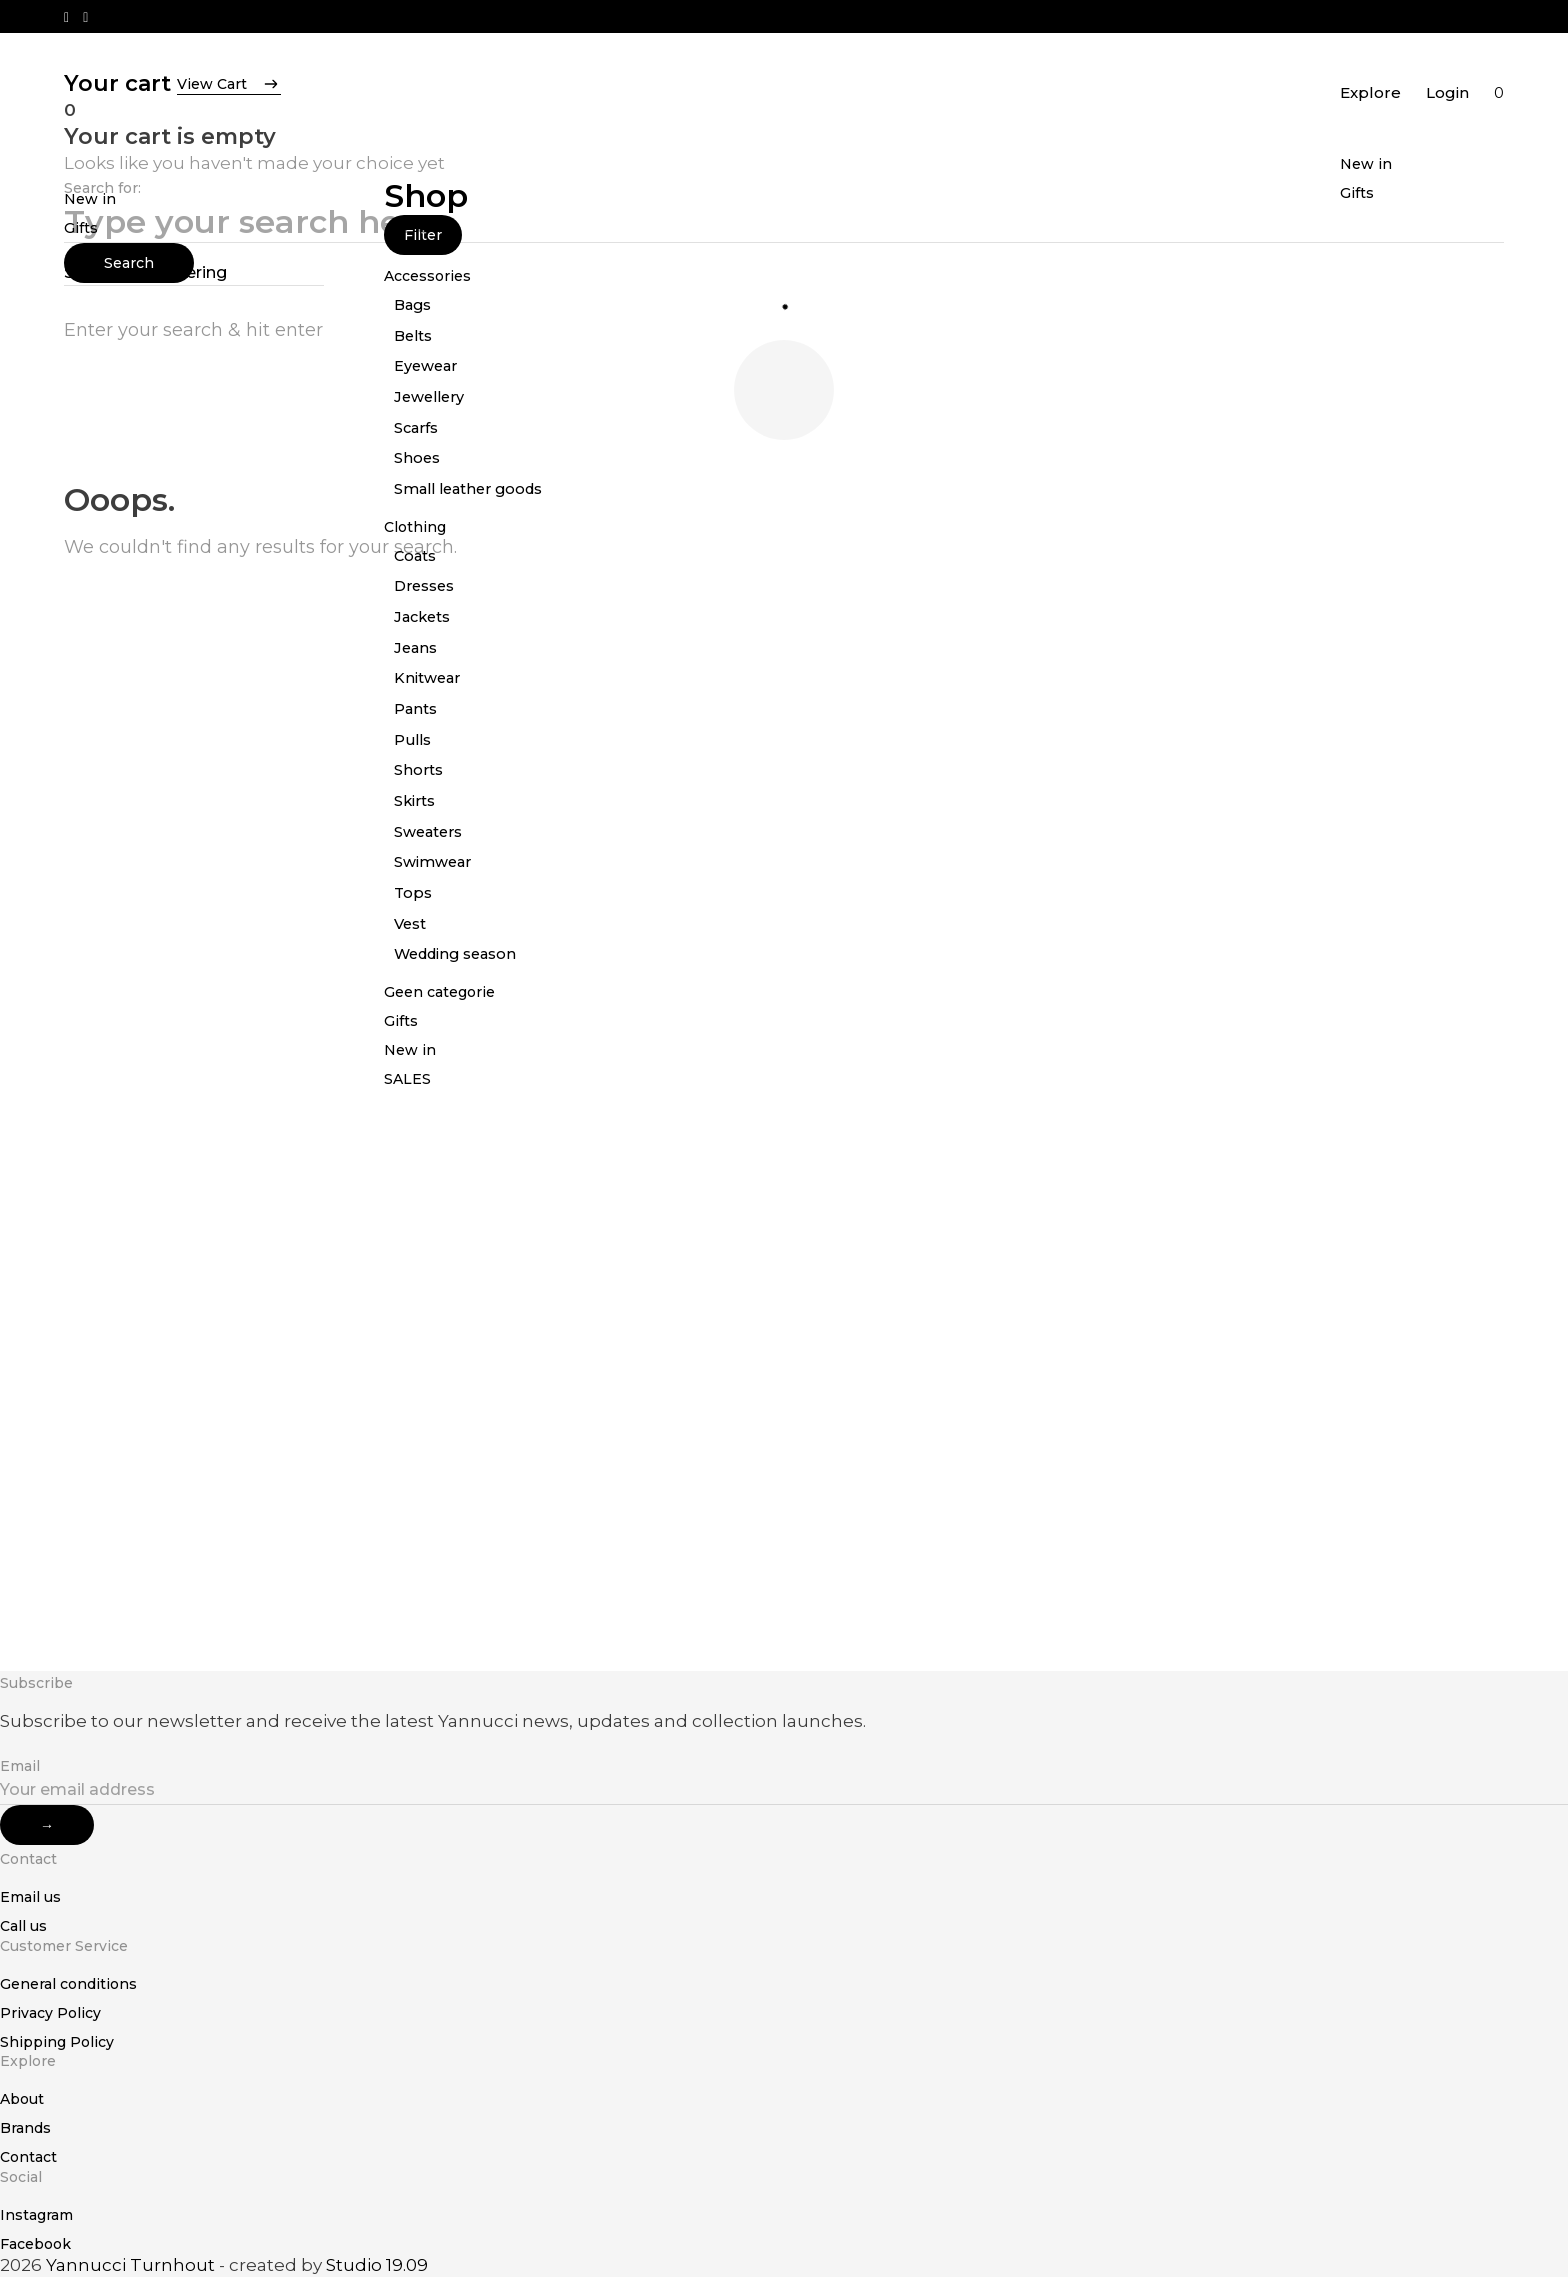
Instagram (36, 2215)
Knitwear (427, 678)
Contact (28, 2157)
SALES (407, 1079)
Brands (25, 2128)
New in (1366, 164)
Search (129, 263)
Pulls (412, 740)
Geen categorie (439, 992)
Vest (410, 924)
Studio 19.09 (377, 2265)
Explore (1370, 92)
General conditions (68, 1984)
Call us (23, 1926)
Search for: (102, 188)
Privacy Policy (50, 2013)
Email (20, 1766)
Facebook (35, 2244)
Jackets (422, 617)
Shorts (418, 770)
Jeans (415, 648)
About (22, 2099)
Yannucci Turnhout (130, 2265)
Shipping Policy (57, 2042)
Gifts (1357, 193)
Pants (415, 709)
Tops (413, 893)
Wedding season (455, 954)
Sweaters (428, 832)
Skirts (414, 801)
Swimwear (432, 862)
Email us (30, 1897)
